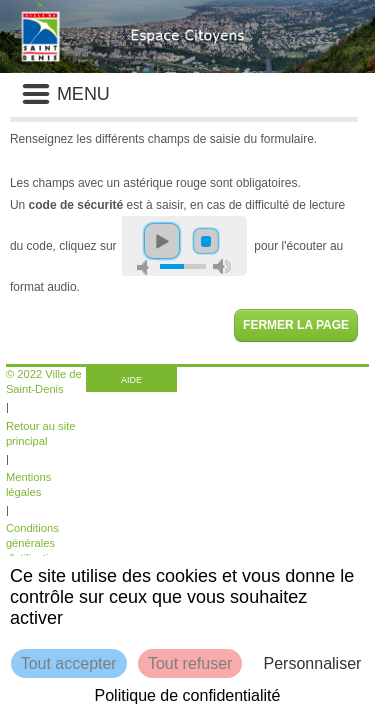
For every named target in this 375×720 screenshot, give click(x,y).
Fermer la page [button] (296, 325)
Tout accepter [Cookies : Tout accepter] (69, 663)
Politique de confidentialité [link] (188, 695)
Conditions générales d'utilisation (33, 543)
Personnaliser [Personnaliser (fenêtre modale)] (313, 663)
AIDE (131, 380)
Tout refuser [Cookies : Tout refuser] (190, 663)
